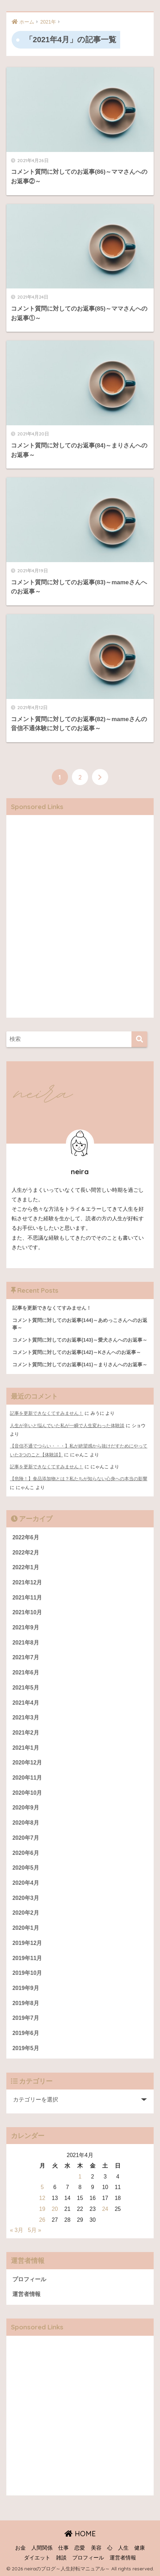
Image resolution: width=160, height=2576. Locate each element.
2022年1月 (25, 1567)
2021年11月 (27, 1598)
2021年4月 (25, 1703)
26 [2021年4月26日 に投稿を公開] (42, 2220)
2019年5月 (25, 2048)
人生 (123, 2548)
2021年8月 (25, 1643)
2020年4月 (25, 1883)
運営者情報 (26, 2294)
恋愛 (79, 2548)
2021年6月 (25, 1672)
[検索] (139, 1039)
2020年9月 (25, 1808)
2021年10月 (27, 1612)
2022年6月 (25, 1537)
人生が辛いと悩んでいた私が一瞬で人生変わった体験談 (67, 1425)
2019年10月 (27, 1973)
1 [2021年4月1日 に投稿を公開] (80, 2177)
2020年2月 (25, 1913)
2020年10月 (27, 1793)
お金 (20, 2548)
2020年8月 (25, 1823)
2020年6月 (25, 1853)
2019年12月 (27, 1943)
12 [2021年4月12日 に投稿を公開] (42, 2198)
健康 (139, 2548)
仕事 (63, 2548)
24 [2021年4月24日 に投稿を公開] (105, 2209)
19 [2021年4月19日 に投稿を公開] (42, 2209)
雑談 (61, 2558)
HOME (80, 2533)
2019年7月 (25, 2018)
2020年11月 (27, 1778)
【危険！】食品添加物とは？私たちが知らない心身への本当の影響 (78, 1478)
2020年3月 (25, 1898)
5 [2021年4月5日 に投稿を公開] (42, 2187)
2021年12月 (27, 1582)
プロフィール (29, 2279)
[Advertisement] (80, 921)
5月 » (34, 2230)
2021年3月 (25, 1717)
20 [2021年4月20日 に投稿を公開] (55, 2209)
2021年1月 (25, 1748)
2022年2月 (25, 1553)
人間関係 (42, 2548)
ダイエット (37, 2558)
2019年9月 (25, 1988)
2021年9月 (25, 1627)
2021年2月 (25, 1733)
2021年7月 (25, 1657)
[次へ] (100, 777)
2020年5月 (25, 1868)
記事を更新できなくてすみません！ (46, 1413)
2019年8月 (25, 2003)
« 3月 (16, 2230)
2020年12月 (27, 1763)
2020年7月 (25, 1838)
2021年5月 (25, 1688)
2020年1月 (25, 1928)
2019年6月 (25, 2033)
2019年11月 (27, 1958)
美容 (96, 2548)
